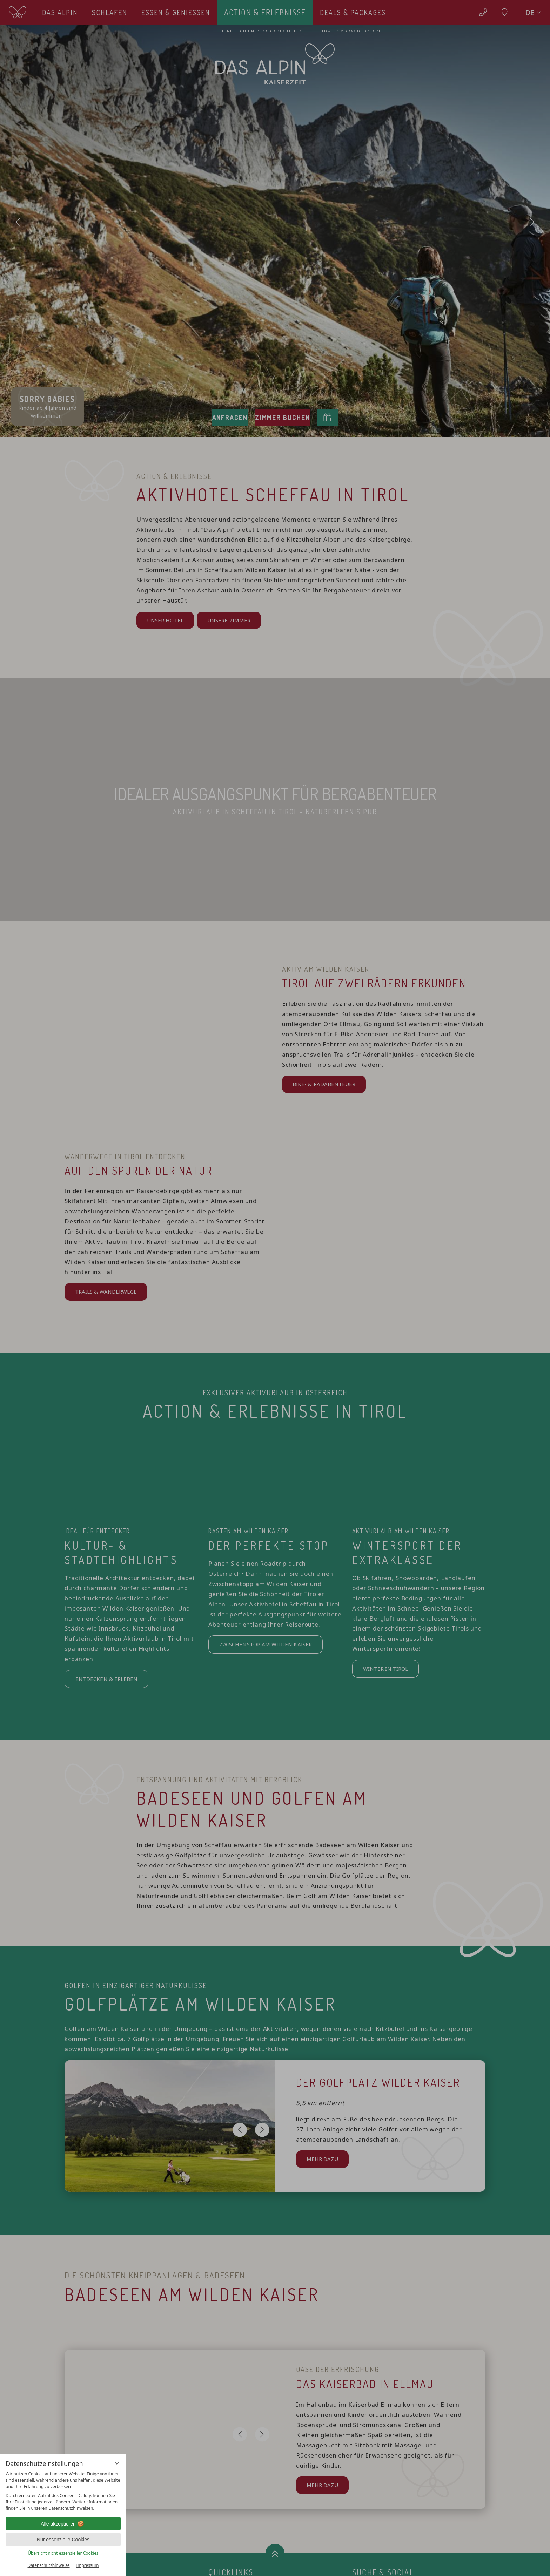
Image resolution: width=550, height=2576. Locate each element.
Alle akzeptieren (63, 2524)
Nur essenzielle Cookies (63, 2539)
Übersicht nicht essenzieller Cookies (63, 2553)
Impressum (87, 2565)
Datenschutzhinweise (49, 2565)
